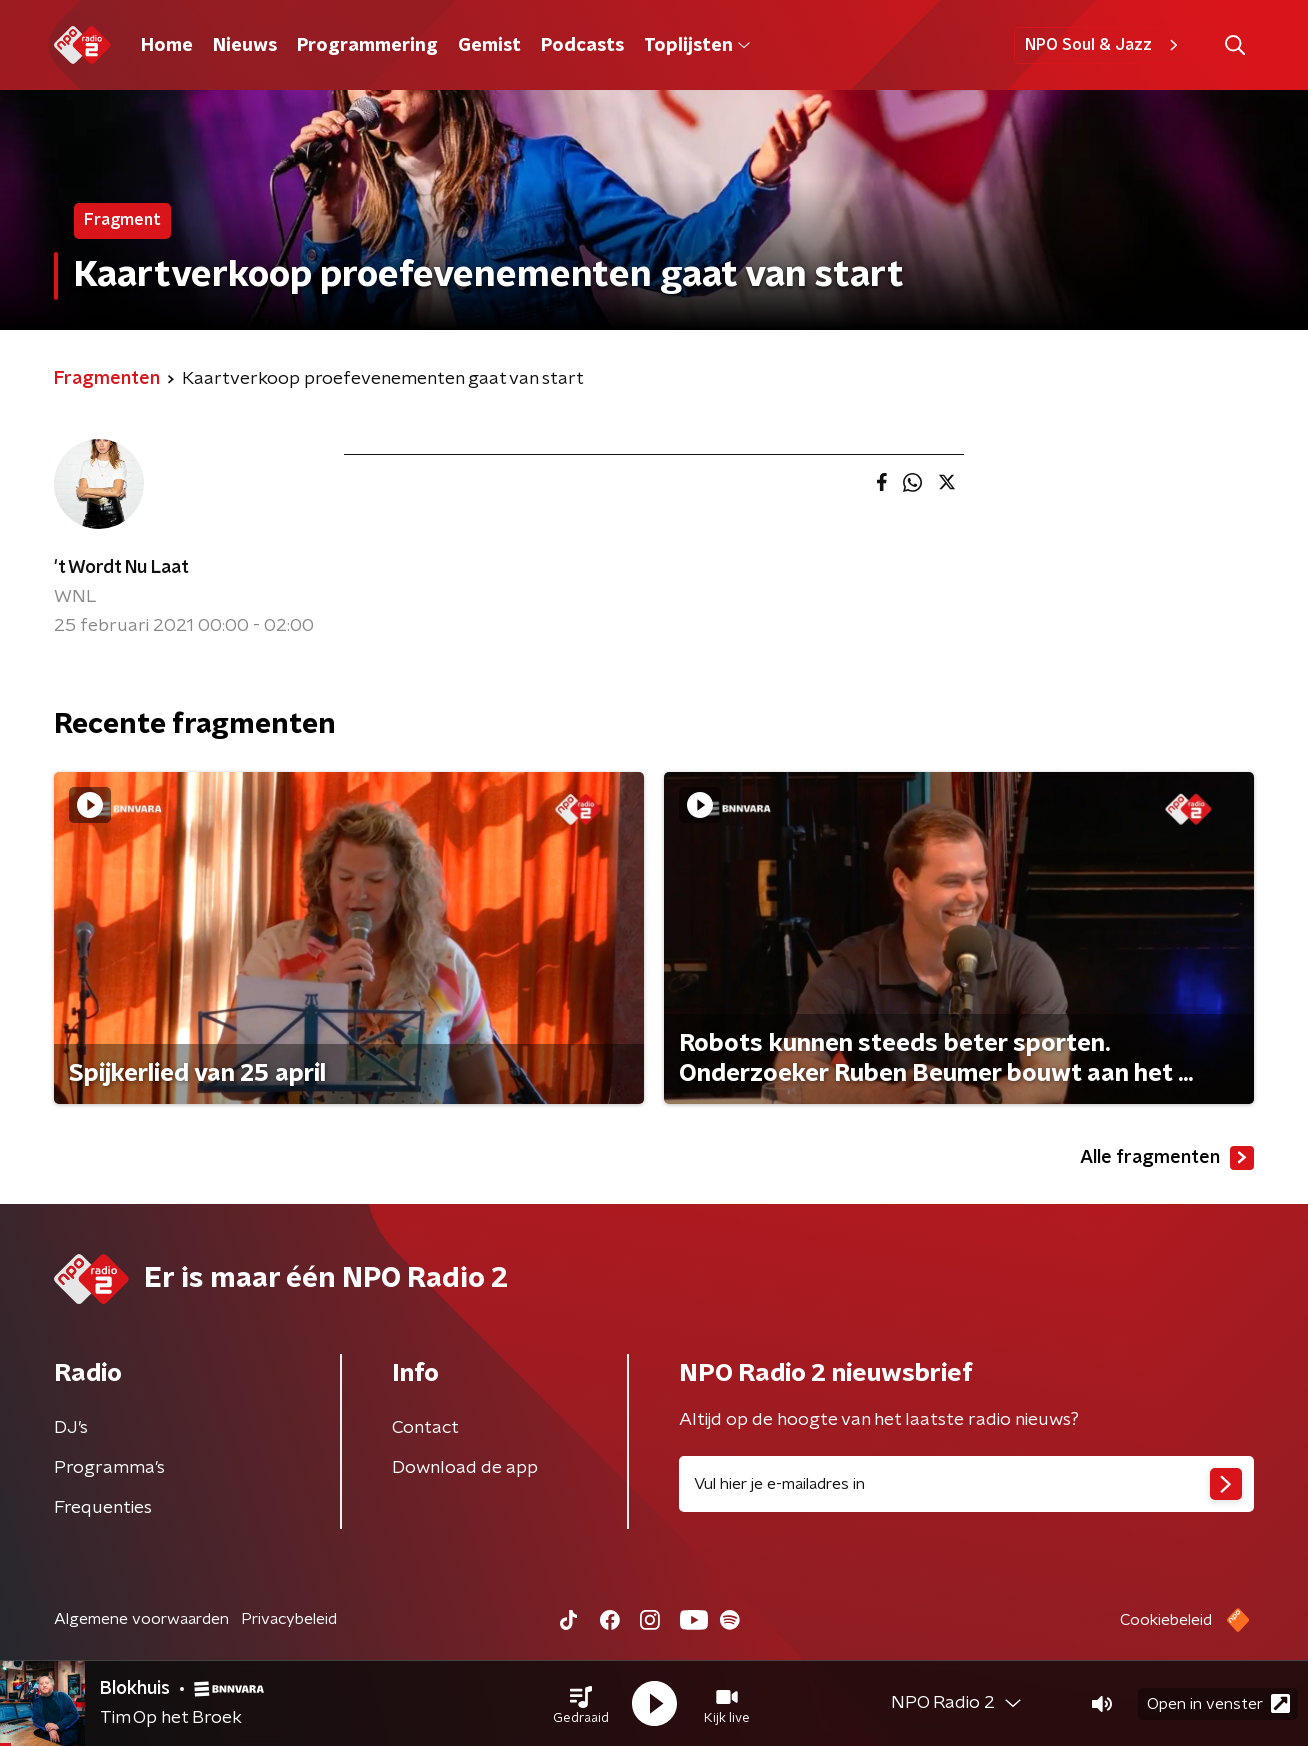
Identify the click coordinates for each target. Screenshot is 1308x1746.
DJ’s (71, 1428)
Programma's (109, 1468)
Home (167, 46)
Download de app (465, 1468)
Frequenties (103, 1508)
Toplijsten (697, 46)
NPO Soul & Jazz (1104, 45)
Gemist (489, 46)
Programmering (367, 46)
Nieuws (245, 46)
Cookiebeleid (1166, 1620)
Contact (425, 1428)
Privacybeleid (289, 1619)
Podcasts (582, 46)
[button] (581, 1704)
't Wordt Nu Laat (121, 568)
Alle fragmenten (1167, 1158)
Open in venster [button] (1218, 1703)
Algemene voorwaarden (141, 1619)
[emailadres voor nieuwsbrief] (966, 1484)
